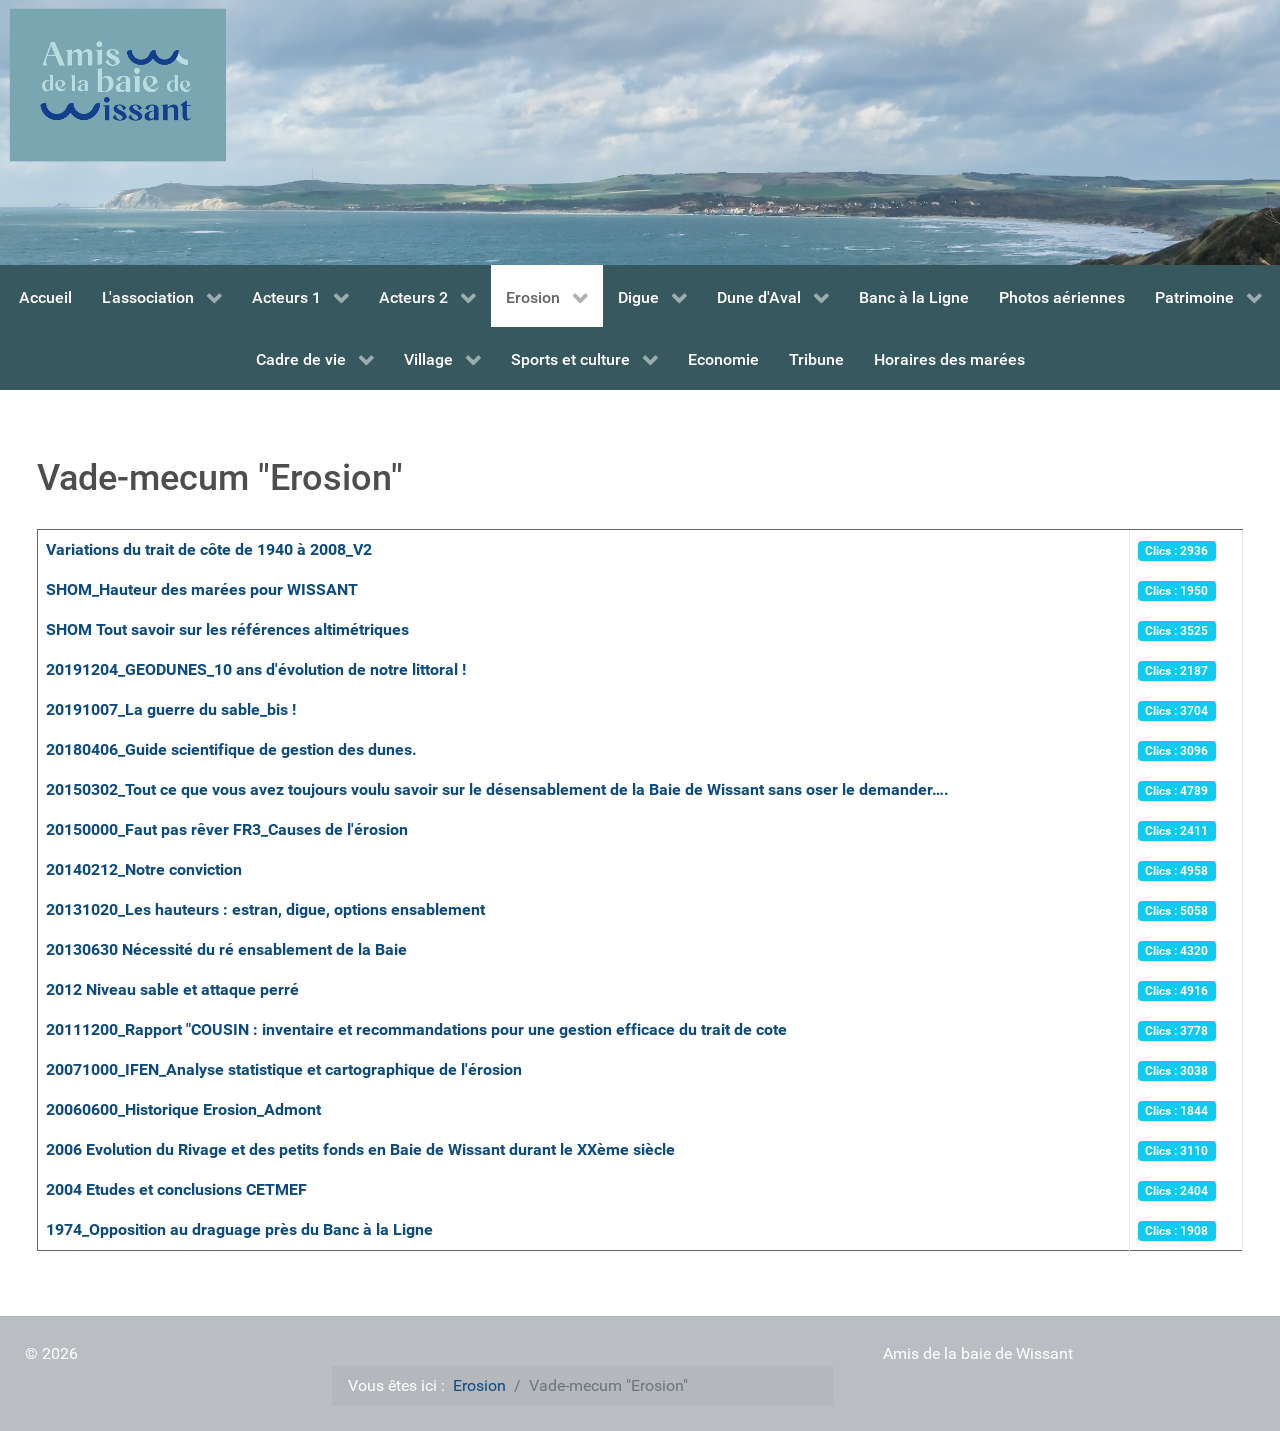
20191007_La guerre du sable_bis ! (171, 709)
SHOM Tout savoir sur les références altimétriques (227, 629)
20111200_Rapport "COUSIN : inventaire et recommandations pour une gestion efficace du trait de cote (416, 1029)
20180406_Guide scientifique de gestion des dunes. (231, 749)
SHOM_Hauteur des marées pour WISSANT (202, 589)
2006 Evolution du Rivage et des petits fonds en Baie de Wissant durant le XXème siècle (360, 1149)
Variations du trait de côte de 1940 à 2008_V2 (209, 549)
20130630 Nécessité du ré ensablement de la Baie (226, 949)
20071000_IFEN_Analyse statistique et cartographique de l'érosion (284, 1069)
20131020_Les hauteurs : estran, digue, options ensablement (265, 909)
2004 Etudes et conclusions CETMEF (176, 1189)
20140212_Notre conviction (144, 869)
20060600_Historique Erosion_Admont (183, 1109)
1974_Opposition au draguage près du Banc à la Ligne (239, 1229)
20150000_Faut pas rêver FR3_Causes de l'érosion (227, 829)
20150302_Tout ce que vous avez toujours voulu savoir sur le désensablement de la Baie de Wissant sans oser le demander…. (497, 789)
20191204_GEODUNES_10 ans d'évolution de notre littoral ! (256, 669)
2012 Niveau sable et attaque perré (172, 989)
